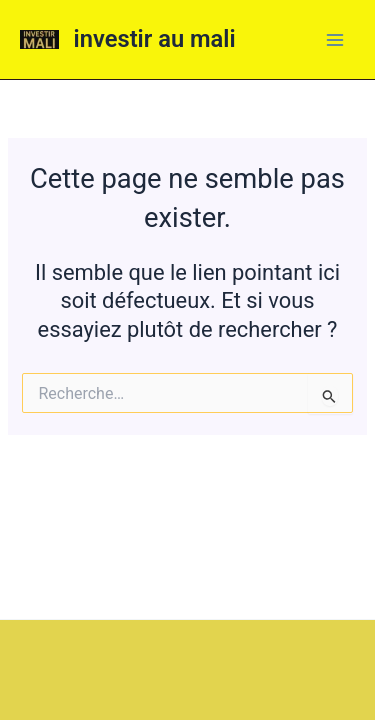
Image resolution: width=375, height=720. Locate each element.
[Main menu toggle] (335, 39)
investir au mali (155, 39)
